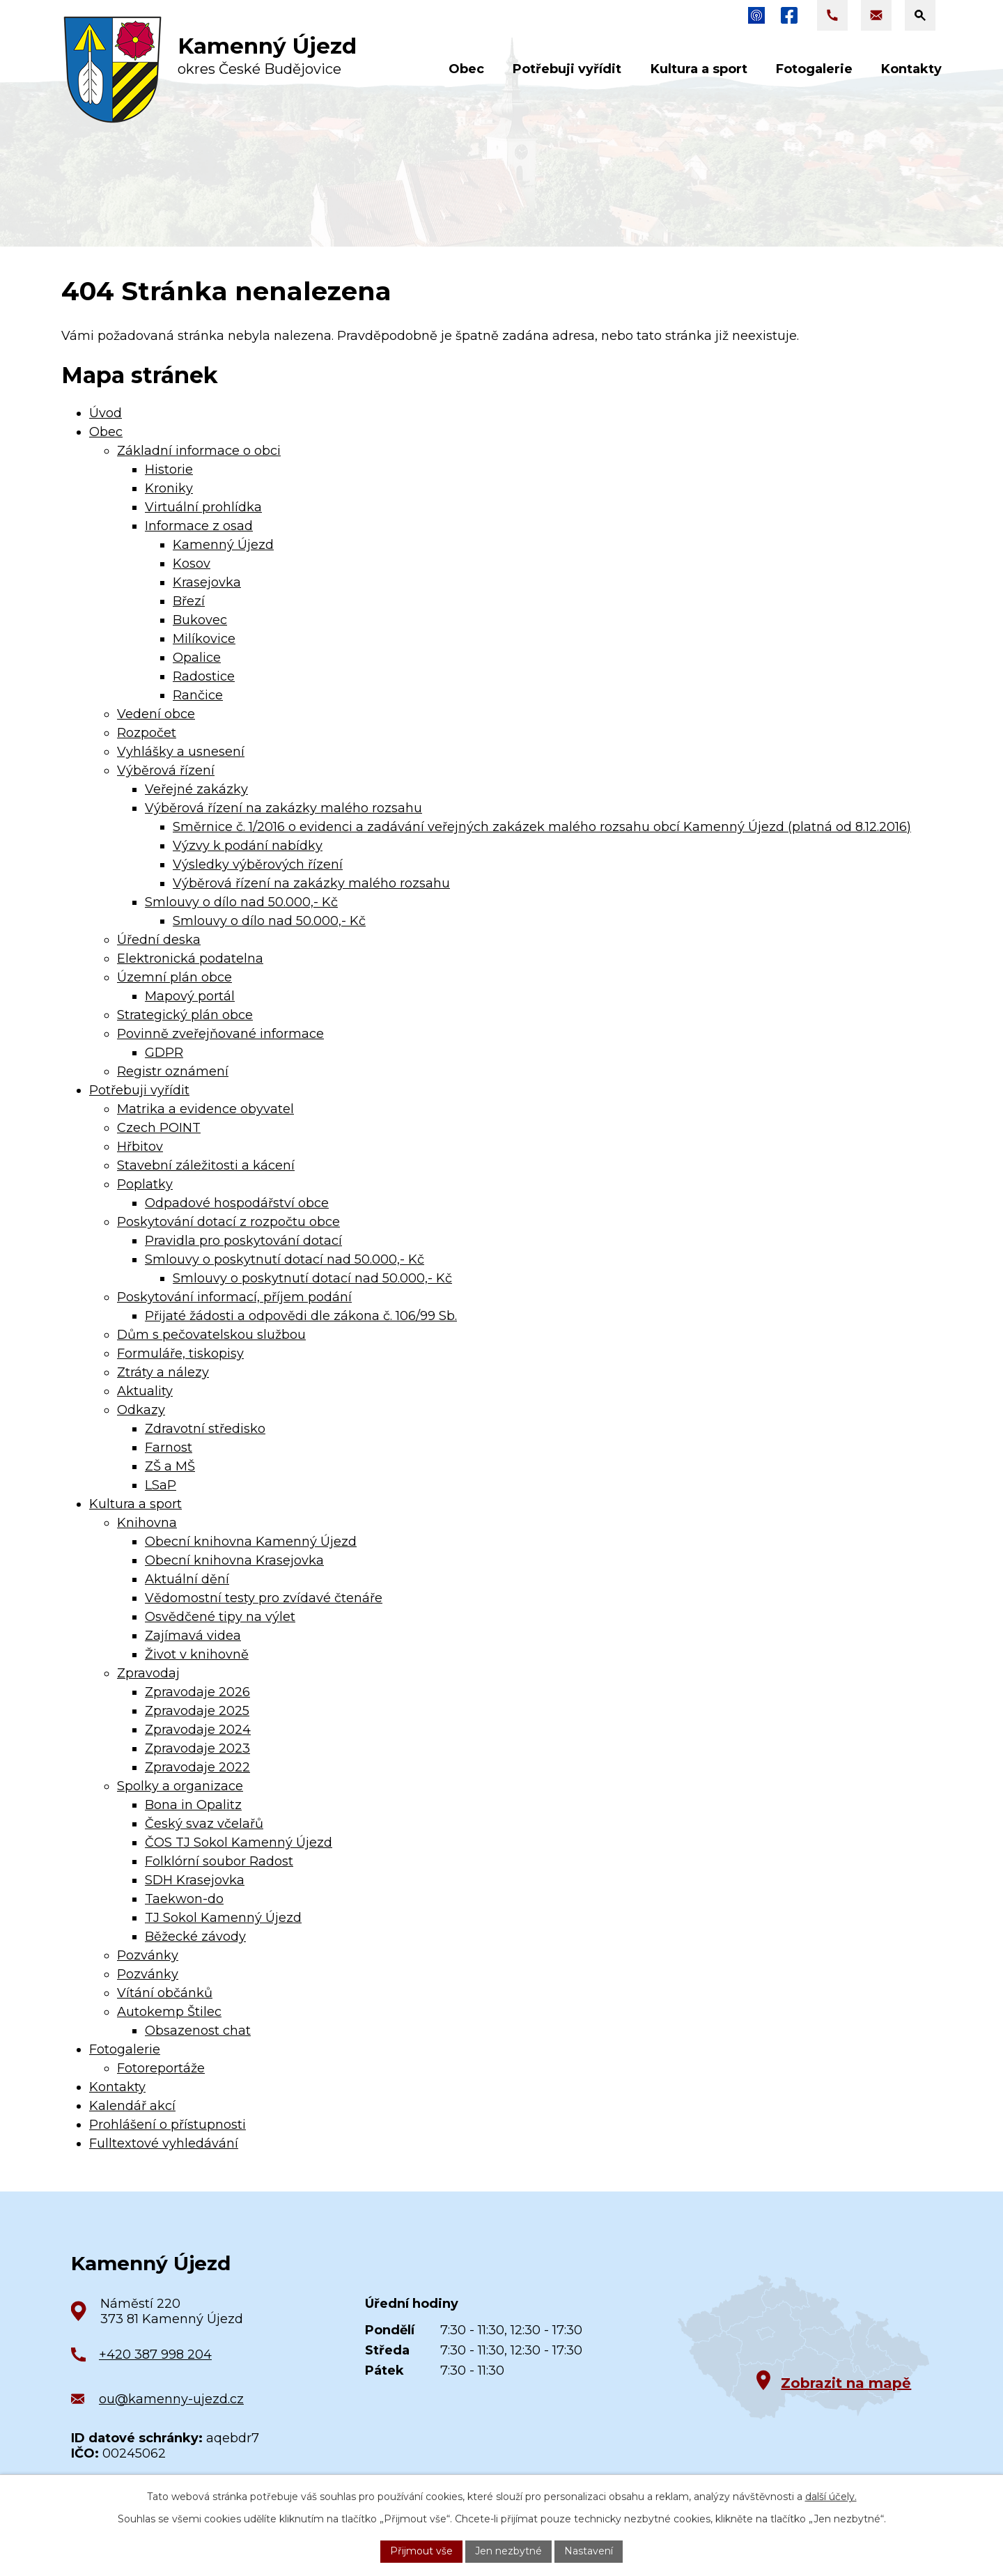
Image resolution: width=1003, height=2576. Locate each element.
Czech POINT (159, 1127)
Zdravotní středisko (205, 1428)
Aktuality (145, 1391)
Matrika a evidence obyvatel (205, 1109)
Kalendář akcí (132, 2105)
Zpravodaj (148, 1673)
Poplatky (145, 1184)
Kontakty (117, 2087)
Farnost (168, 1447)
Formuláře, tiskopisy (180, 1353)
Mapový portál (190, 996)
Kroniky (169, 488)
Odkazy (141, 1410)
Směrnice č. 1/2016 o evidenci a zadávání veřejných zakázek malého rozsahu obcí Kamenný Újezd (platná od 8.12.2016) (542, 827)
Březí (189, 601)
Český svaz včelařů (204, 1823)
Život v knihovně (197, 1654)
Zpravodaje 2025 (197, 1710)
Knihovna (147, 1522)
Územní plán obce (174, 977)
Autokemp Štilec (169, 2011)
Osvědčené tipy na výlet (220, 1616)
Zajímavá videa (193, 1635)
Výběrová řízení (166, 770)
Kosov (191, 563)
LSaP (160, 1485)
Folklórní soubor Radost (219, 1861)
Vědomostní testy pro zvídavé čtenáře (263, 1598)
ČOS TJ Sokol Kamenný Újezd (238, 1842)
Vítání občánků (164, 1993)
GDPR (164, 1052)
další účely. (831, 2496)
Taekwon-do (184, 1899)
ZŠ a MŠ (170, 1466)
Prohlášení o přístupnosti (167, 2124)
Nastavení (588, 2551)
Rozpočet (146, 732)
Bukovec (200, 620)
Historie (169, 469)
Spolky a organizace (180, 1786)
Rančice (198, 695)
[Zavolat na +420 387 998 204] (832, 15)
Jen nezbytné (508, 2551)
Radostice (204, 676)
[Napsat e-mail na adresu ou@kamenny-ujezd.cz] (876, 15)
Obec (106, 432)
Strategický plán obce (185, 1015)
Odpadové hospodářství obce (237, 1203)
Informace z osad (199, 526)
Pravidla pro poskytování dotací (243, 1240)
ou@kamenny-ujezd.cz (171, 2399)
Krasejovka (207, 582)
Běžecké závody (195, 1936)
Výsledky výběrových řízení (258, 864)
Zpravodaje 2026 (197, 1692)
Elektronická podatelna (190, 958)
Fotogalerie (124, 2049)
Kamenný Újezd (223, 544)
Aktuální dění (187, 1579)
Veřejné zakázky (196, 789)
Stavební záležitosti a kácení (206, 1165)
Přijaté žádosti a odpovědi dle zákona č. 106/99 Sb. (301, 1316)
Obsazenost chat (198, 2030)
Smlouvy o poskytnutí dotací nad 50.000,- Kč (284, 1259)
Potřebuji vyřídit (139, 1090)
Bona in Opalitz (193, 1805)
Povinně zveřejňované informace (220, 1033)
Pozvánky (147, 1955)
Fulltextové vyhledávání (163, 2143)
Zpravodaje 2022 (197, 1767)
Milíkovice (204, 638)
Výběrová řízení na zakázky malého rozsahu (283, 808)
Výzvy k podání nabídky (247, 845)
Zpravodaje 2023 (197, 1748)
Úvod (105, 413)
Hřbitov (140, 1146)
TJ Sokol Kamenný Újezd (223, 1917)
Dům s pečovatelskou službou (211, 1334)
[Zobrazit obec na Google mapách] (803, 2347)
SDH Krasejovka (194, 1880)
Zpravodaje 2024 (198, 1729)
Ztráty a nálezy (163, 1372)
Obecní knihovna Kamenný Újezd (251, 1541)
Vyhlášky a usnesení (180, 751)
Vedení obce (156, 714)
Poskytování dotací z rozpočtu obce (228, 1221)
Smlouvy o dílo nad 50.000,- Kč (241, 902)
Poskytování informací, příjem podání (234, 1297)
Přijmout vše (421, 2551)
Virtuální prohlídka (203, 507)
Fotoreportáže (161, 2068)
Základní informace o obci (199, 450)
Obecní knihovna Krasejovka (234, 1560)
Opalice (197, 657)
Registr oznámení (172, 1071)
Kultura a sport (135, 1504)
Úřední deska (159, 939)
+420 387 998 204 (155, 2354)
